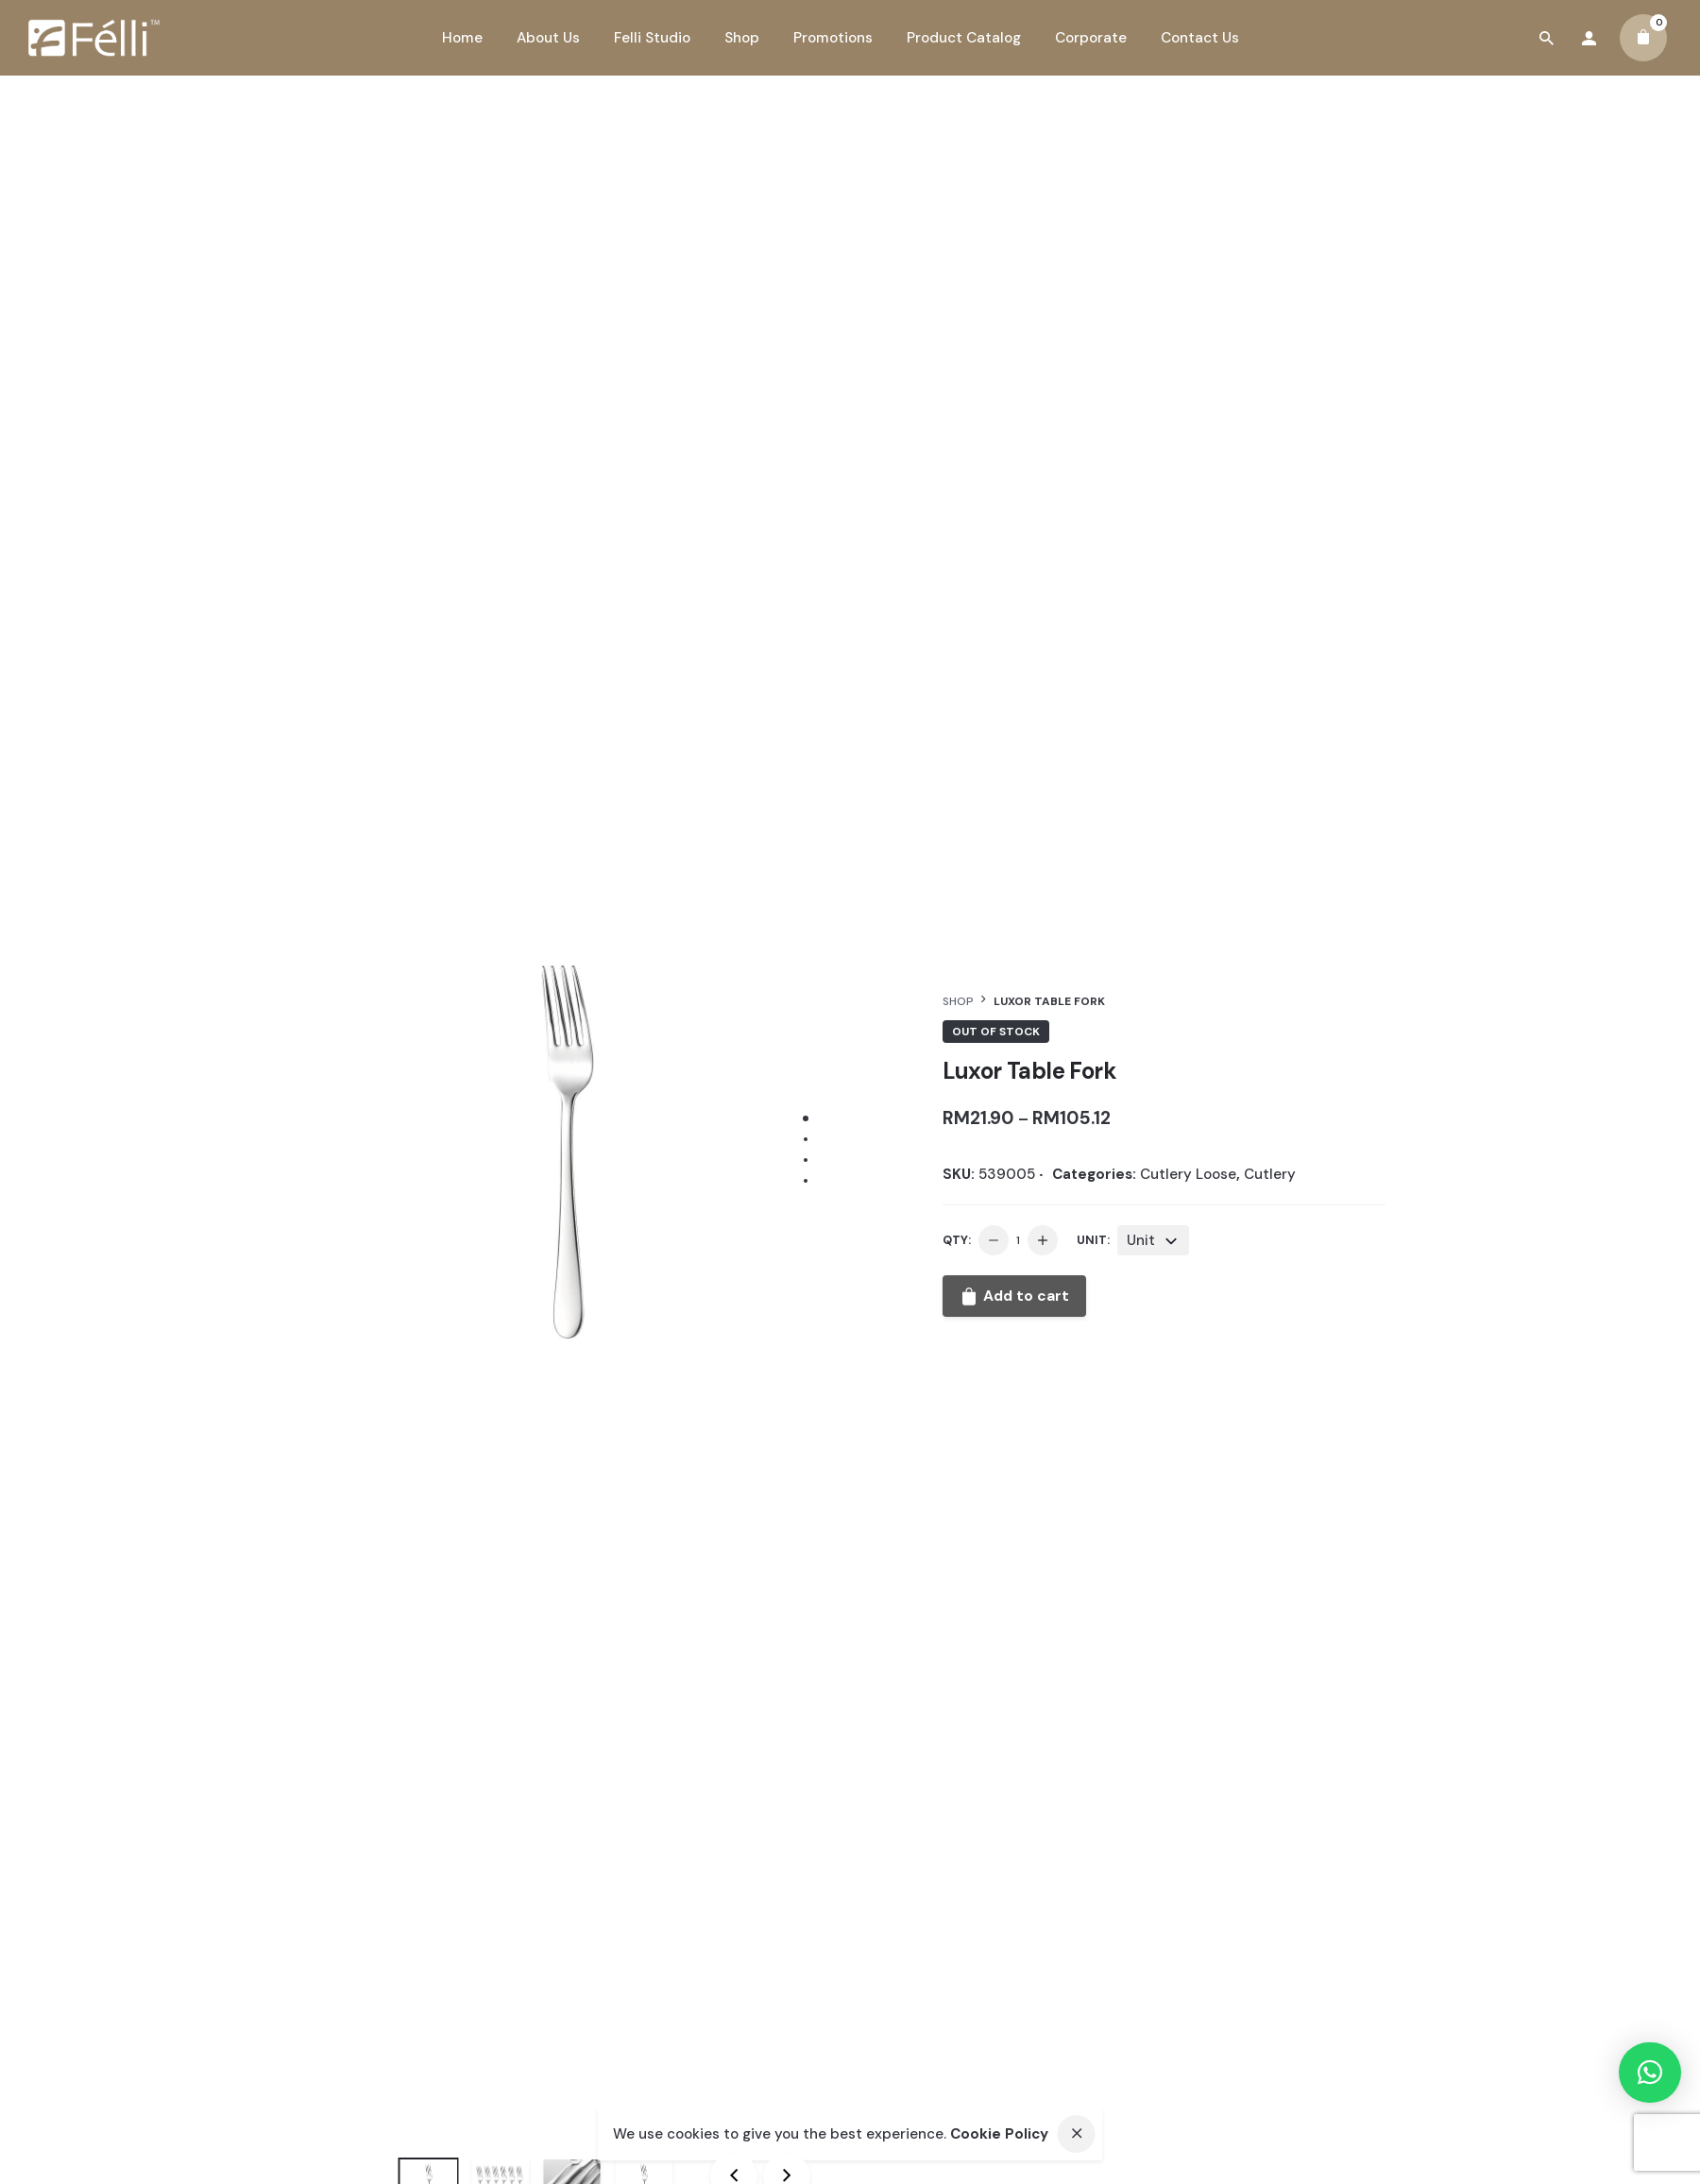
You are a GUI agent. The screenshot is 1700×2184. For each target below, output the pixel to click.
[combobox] (1153, 1240)
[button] (1650, 2072)
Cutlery (1270, 1174)
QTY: (957, 1240)
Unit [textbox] (1141, 1240)
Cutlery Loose (1188, 1174)
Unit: (1093, 1240)
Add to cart (1014, 1295)
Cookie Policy (999, 2133)
